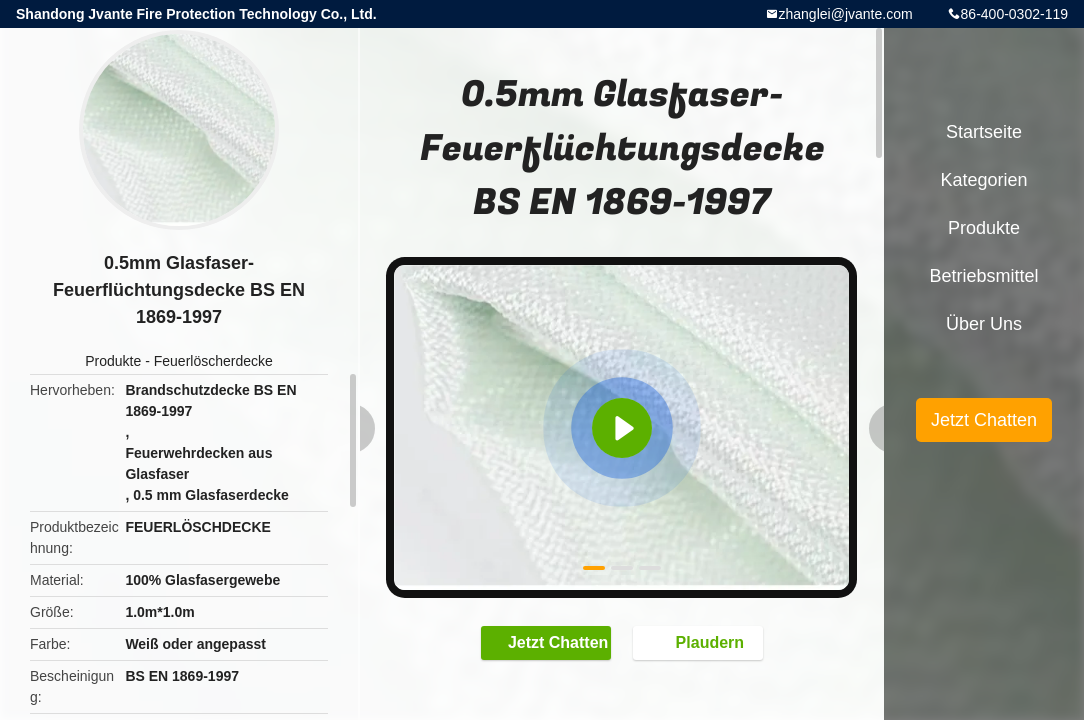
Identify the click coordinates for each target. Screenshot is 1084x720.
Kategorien (983, 180)
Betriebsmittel (983, 276)
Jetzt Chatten (548, 642)
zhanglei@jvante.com (846, 14)
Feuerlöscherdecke (213, 361)
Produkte (113, 361)
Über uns (984, 324)
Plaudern (700, 642)
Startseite (984, 132)
